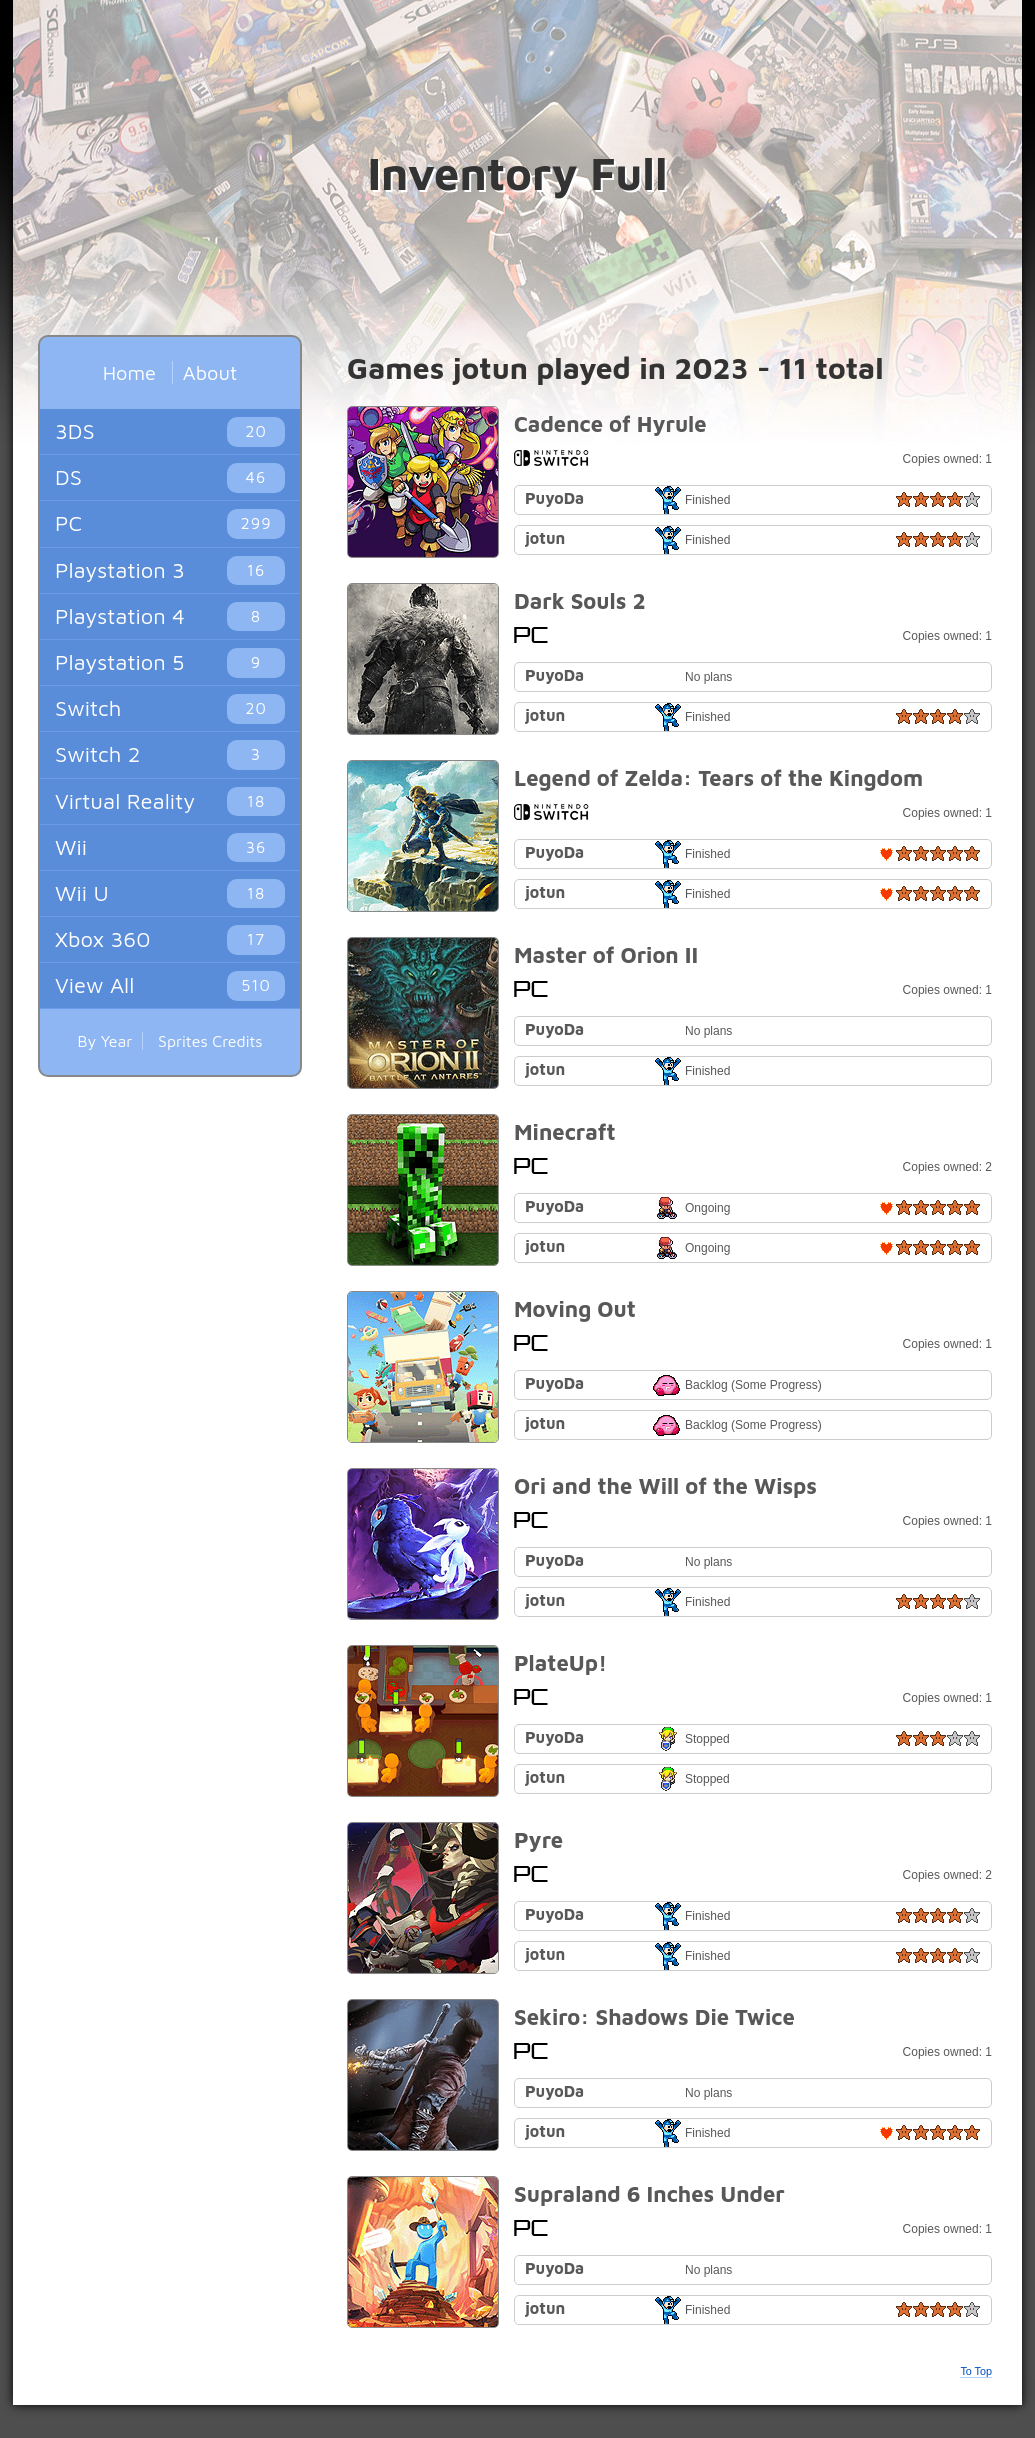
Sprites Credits (210, 1041)
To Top (976, 2371)
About (210, 372)
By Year (104, 1041)
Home (129, 372)
